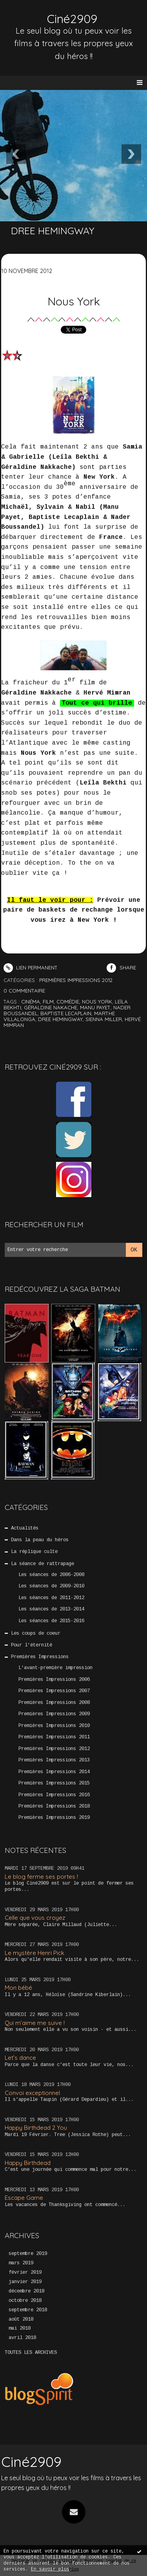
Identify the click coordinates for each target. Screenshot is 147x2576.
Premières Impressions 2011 (54, 1737)
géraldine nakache (50, 1007)
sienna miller (103, 1019)
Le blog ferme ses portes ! (41, 1876)
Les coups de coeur (35, 1633)
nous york (97, 1001)
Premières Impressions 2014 (54, 1772)
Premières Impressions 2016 (54, 1795)
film (48, 1001)
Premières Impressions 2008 (54, 1702)
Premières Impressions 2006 (54, 1679)
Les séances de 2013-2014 (51, 1609)
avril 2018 (22, 2338)
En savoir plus (50, 2569)
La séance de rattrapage (42, 1564)
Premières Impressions (40, 1657)
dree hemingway (60, 1019)
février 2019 (25, 2272)
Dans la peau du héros (40, 1540)
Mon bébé (18, 1987)
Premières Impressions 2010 (54, 1726)
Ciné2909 (72, 18)
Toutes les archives (31, 2352)
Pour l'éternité (31, 1645)
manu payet (95, 1007)
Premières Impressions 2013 (54, 1760)
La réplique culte (34, 1552)
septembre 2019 (28, 2253)
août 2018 (21, 2319)
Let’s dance (20, 2057)
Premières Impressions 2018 (54, 1806)
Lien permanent (31, 967)
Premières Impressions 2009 (54, 1714)
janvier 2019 (25, 2282)
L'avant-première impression (55, 1668)
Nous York (73, 301)
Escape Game (24, 2197)
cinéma (30, 1001)
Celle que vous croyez (35, 1917)
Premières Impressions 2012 (54, 1749)
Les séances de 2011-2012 (51, 1598)
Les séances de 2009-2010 (51, 1586)
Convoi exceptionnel (32, 2093)
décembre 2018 (26, 2291)
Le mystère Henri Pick (34, 1953)
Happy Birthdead (28, 2163)
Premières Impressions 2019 (54, 1817)
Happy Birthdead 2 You (36, 2127)
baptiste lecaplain (65, 1013)
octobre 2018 (25, 2300)
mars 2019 (21, 2263)
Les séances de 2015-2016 (51, 1621)
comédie (67, 1001)
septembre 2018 (28, 2310)
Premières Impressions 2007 (54, 1691)
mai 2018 (20, 2328)
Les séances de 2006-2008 (51, 1575)
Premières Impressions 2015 (54, 1783)
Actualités (24, 1528)
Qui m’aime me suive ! (35, 2023)
